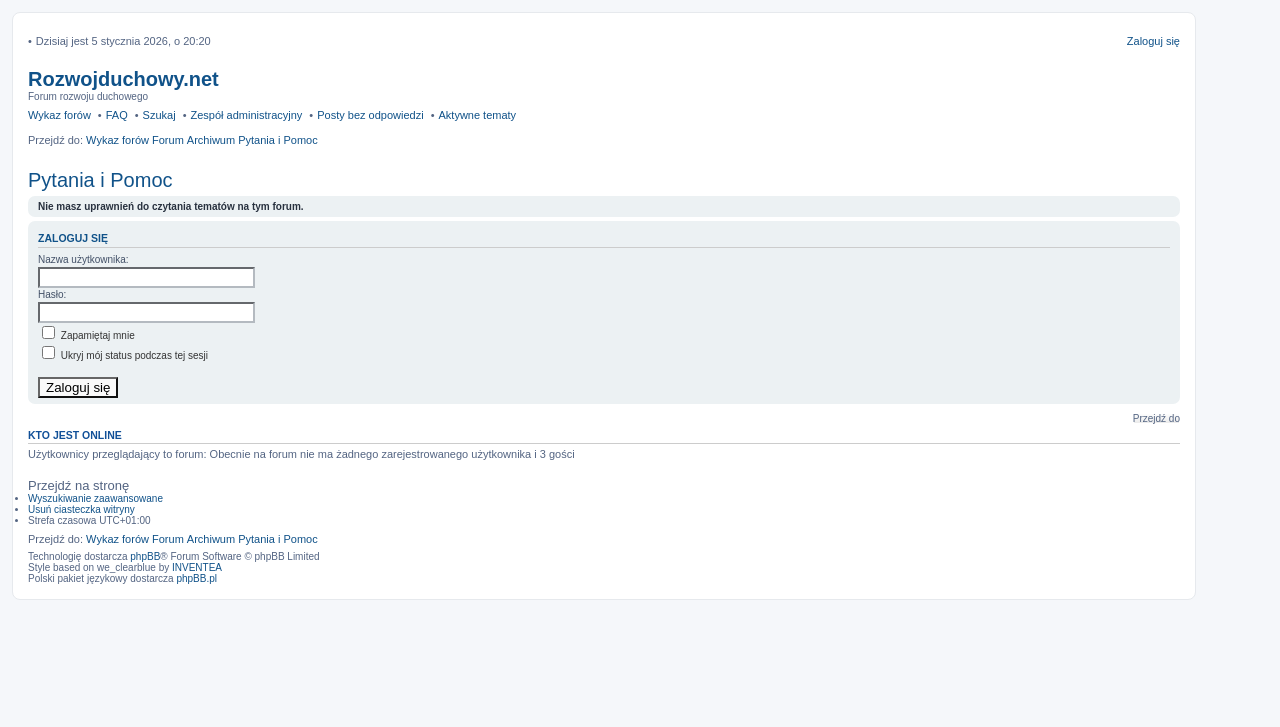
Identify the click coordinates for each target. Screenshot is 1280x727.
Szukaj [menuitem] (159, 115)
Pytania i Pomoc (100, 180)
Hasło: (52, 294)
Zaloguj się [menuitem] (1153, 41)
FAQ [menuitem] (117, 115)
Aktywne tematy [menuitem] (477, 115)
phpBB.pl (196, 578)
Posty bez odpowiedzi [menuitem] (370, 115)
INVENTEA (197, 567)
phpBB (145, 556)
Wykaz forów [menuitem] (59, 115)
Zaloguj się (73, 238)
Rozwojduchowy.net (123, 79)
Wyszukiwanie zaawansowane (95, 498)
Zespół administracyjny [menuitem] (246, 115)
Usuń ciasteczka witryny (81, 509)
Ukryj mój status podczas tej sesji (125, 355)
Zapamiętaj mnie (88, 335)
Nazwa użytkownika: (83, 259)
